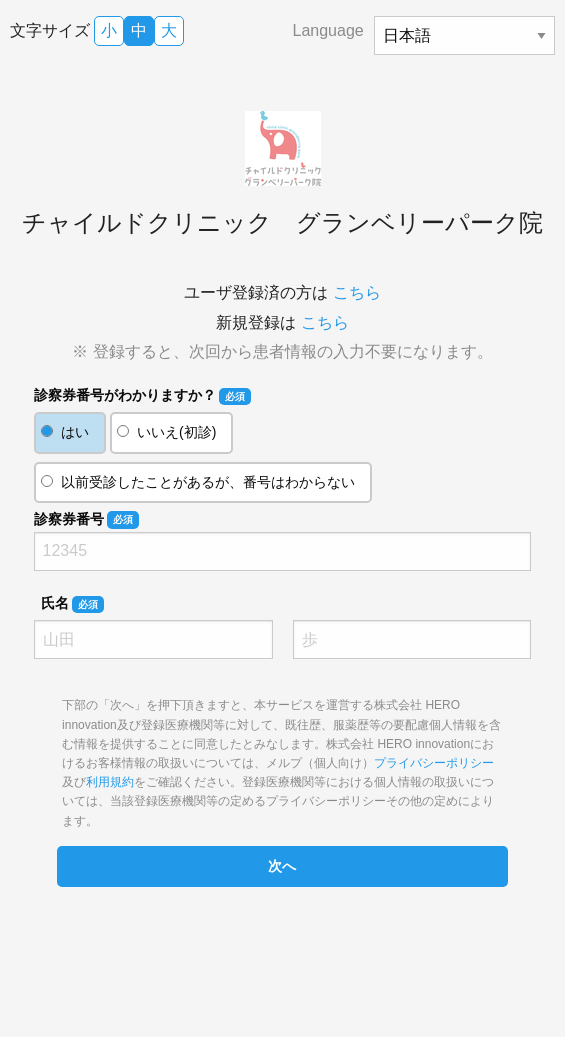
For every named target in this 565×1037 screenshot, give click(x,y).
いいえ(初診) (176, 432)
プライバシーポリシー (434, 763)
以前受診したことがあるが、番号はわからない (208, 482)
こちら (357, 292)
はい (75, 432)
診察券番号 (86, 520)
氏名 (72, 604)
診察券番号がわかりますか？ (142, 396)
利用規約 (110, 782)
